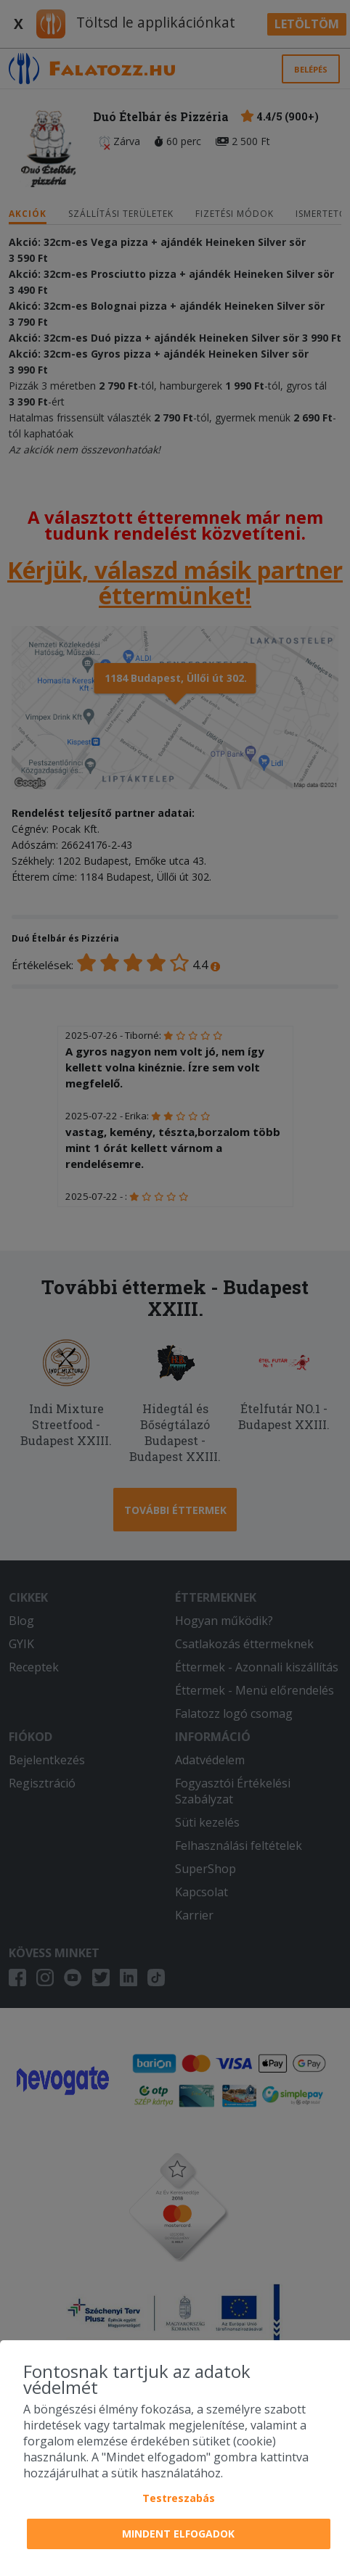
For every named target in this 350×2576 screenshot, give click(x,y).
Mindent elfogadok (178, 2533)
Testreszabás (178, 2498)
